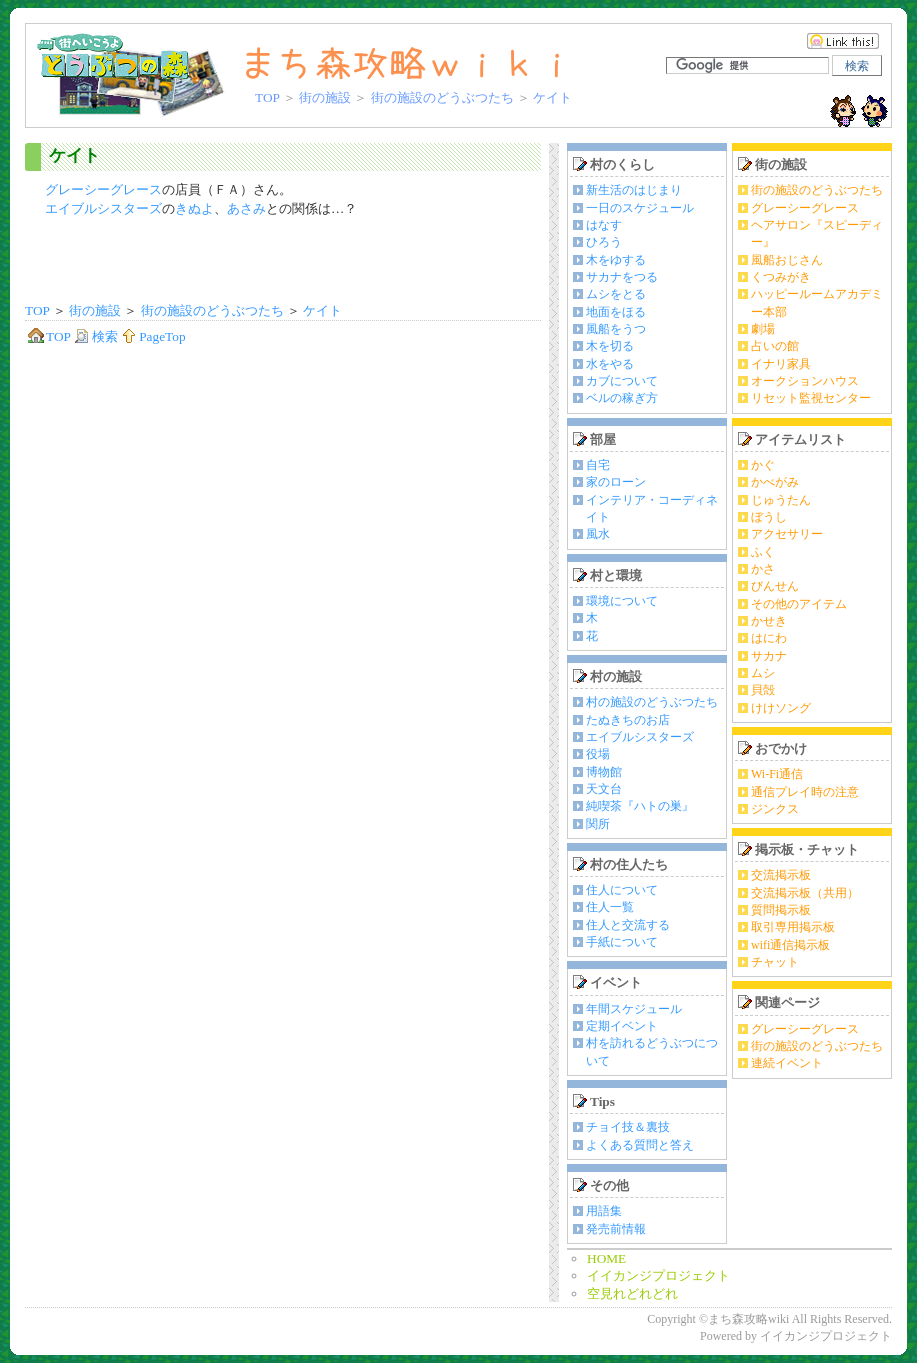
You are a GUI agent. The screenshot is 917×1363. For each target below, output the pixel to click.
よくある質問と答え (640, 1145)
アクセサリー (787, 534)
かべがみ (775, 482)
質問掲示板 (781, 910)
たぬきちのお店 (628, 720)
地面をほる (616, 312)
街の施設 (325, 97)
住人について (622, 890)
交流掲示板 (781, 875)
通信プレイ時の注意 (805, 792)
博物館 (604, 772)
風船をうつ (616, 329)
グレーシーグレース (103, 189)
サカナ (769, 656)
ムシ (763, 673)
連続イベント (787, 1063)
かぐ (763, 465)
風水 (598, 534)
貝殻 (763, 690)
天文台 (604, 789)
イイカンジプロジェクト (658, 1275)
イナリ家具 (781, 364)
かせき (769, 621)
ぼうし (769, 517)
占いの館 (775, 346)
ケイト (74, 155)
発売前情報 (616, 1229)
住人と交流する (628, 925)
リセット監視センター (811, 398)
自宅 (598, 465)
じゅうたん (781, 500)
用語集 (604, 1211)
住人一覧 (610, 907)
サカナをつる (622, 277)
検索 (96, 336)
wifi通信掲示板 (790, 945)
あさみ (246, 208)
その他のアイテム (799, 604)
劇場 (763, 329)
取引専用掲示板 (793, 927)
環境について (622, 601)
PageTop (153, 336)
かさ (763, 569)
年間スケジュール (634, 1009)
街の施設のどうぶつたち (442, 97)
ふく (763, 552)
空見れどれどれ (632, 1293)
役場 (598, 754)
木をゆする (616, 260)
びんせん (775, 586)
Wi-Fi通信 (777, 774)
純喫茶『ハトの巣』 (640, 806)
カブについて (622, 381)
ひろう (604, 242)
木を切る (610, 346)
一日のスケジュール (640, 208)
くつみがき (781, 277)
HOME (606, 1258)
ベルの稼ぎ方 (622, 398)
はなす (604, 225)
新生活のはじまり (634, 190)
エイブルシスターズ (103, 208)
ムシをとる (616, 294)
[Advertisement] (283, 262)
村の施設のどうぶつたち (652, 702)
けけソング (781, 708)
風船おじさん (787, 260)
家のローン (616, 482)
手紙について (622, 942)
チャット (775, 962)
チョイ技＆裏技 (628, 1127)
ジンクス (775, 809)
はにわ (769, 638)
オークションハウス (805, 381)
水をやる (610, 364)
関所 (598, 824)
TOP (267, 97)
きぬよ (194, 208)
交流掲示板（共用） (805, 893)
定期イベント (622, 1026)
